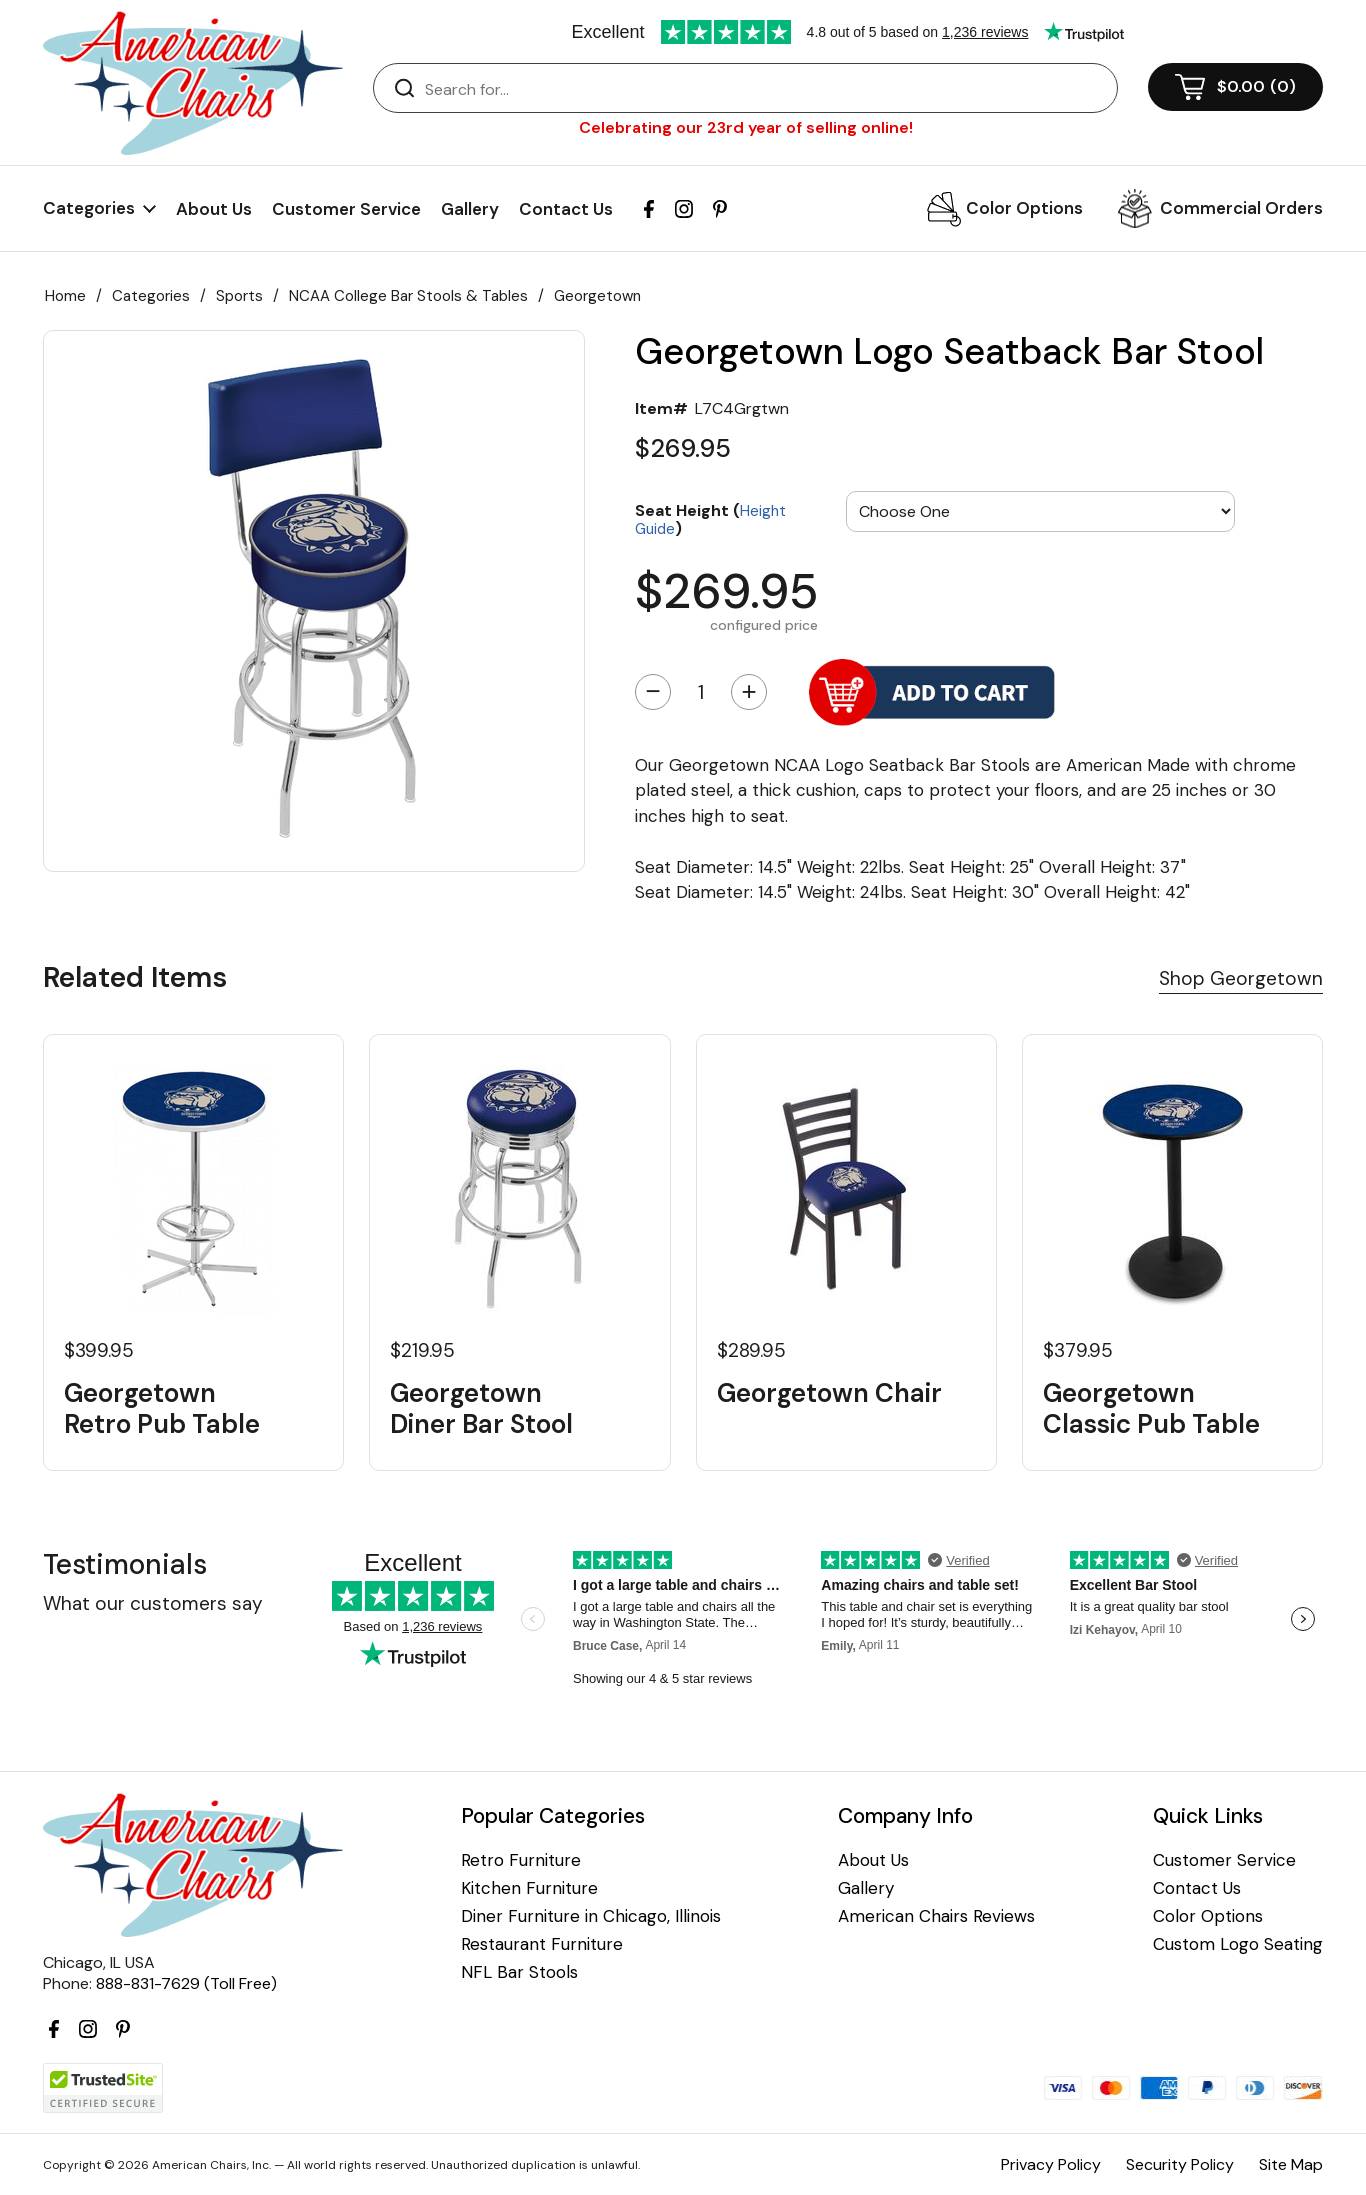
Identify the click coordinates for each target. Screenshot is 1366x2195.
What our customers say (153, 1603)
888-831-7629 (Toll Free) (186, 1983)
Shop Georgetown (1241, 978)
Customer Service (346, 209)
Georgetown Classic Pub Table (1151, 1409)
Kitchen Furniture (529, 1888)
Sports (239, 296)
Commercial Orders (1241, 208)
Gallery (470, 209)
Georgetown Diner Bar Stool (481, 1409)
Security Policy (1180, 2164)
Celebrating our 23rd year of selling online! (746, 127)
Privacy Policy (1051, 2164)
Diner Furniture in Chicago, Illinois (591, 1916)
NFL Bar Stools (519, 1972)
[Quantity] (701, 692)
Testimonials (125, 1564)
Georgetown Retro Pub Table (162, 1409)
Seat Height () (710, 518)
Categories (151, 296)
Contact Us (566, 209)
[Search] (765, 89)
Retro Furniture (521, 1860)
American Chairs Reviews (936, 1916)
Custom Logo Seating (1238, 1944)
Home (65, 296)
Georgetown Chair (829, 1393)
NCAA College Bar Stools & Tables (408, 296)
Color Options (1024, 208)
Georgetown (597, 296)
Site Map (1291, 2164)
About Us (214, 209)
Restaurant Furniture (542, 1944)
